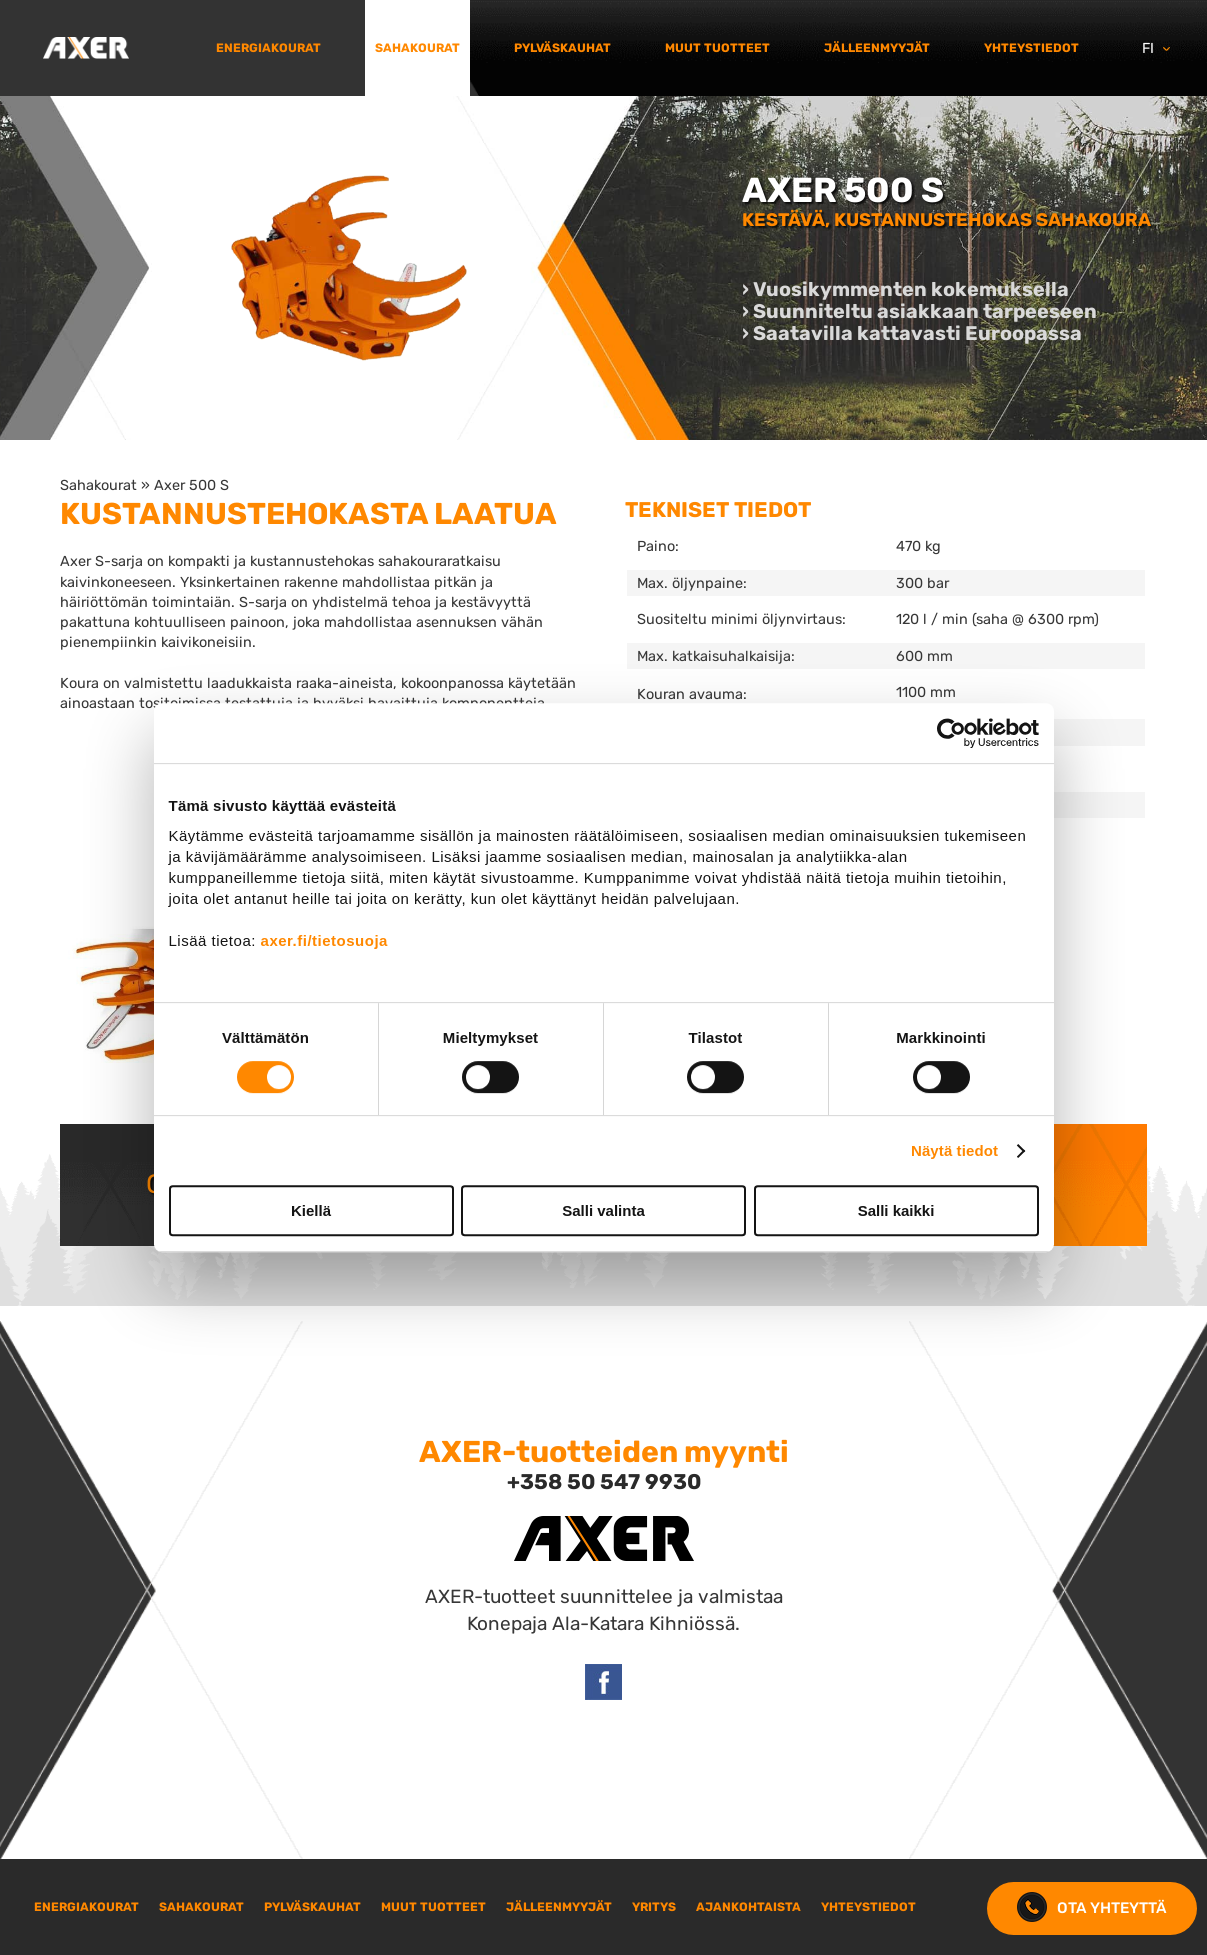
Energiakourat (268, 48)
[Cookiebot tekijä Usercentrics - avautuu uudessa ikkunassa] (951, 733)
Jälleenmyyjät (877, 48)
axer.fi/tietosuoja (324, 940)
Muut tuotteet (717, 48)
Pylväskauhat (562, 48)
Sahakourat (417, 48)
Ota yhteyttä (1092, 1908)
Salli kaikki (896, 1210)
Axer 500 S (191, 485)
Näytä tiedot (954, 1150)
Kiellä (311, 1210)
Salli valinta (603, 1210)
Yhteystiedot (1031, 48)
